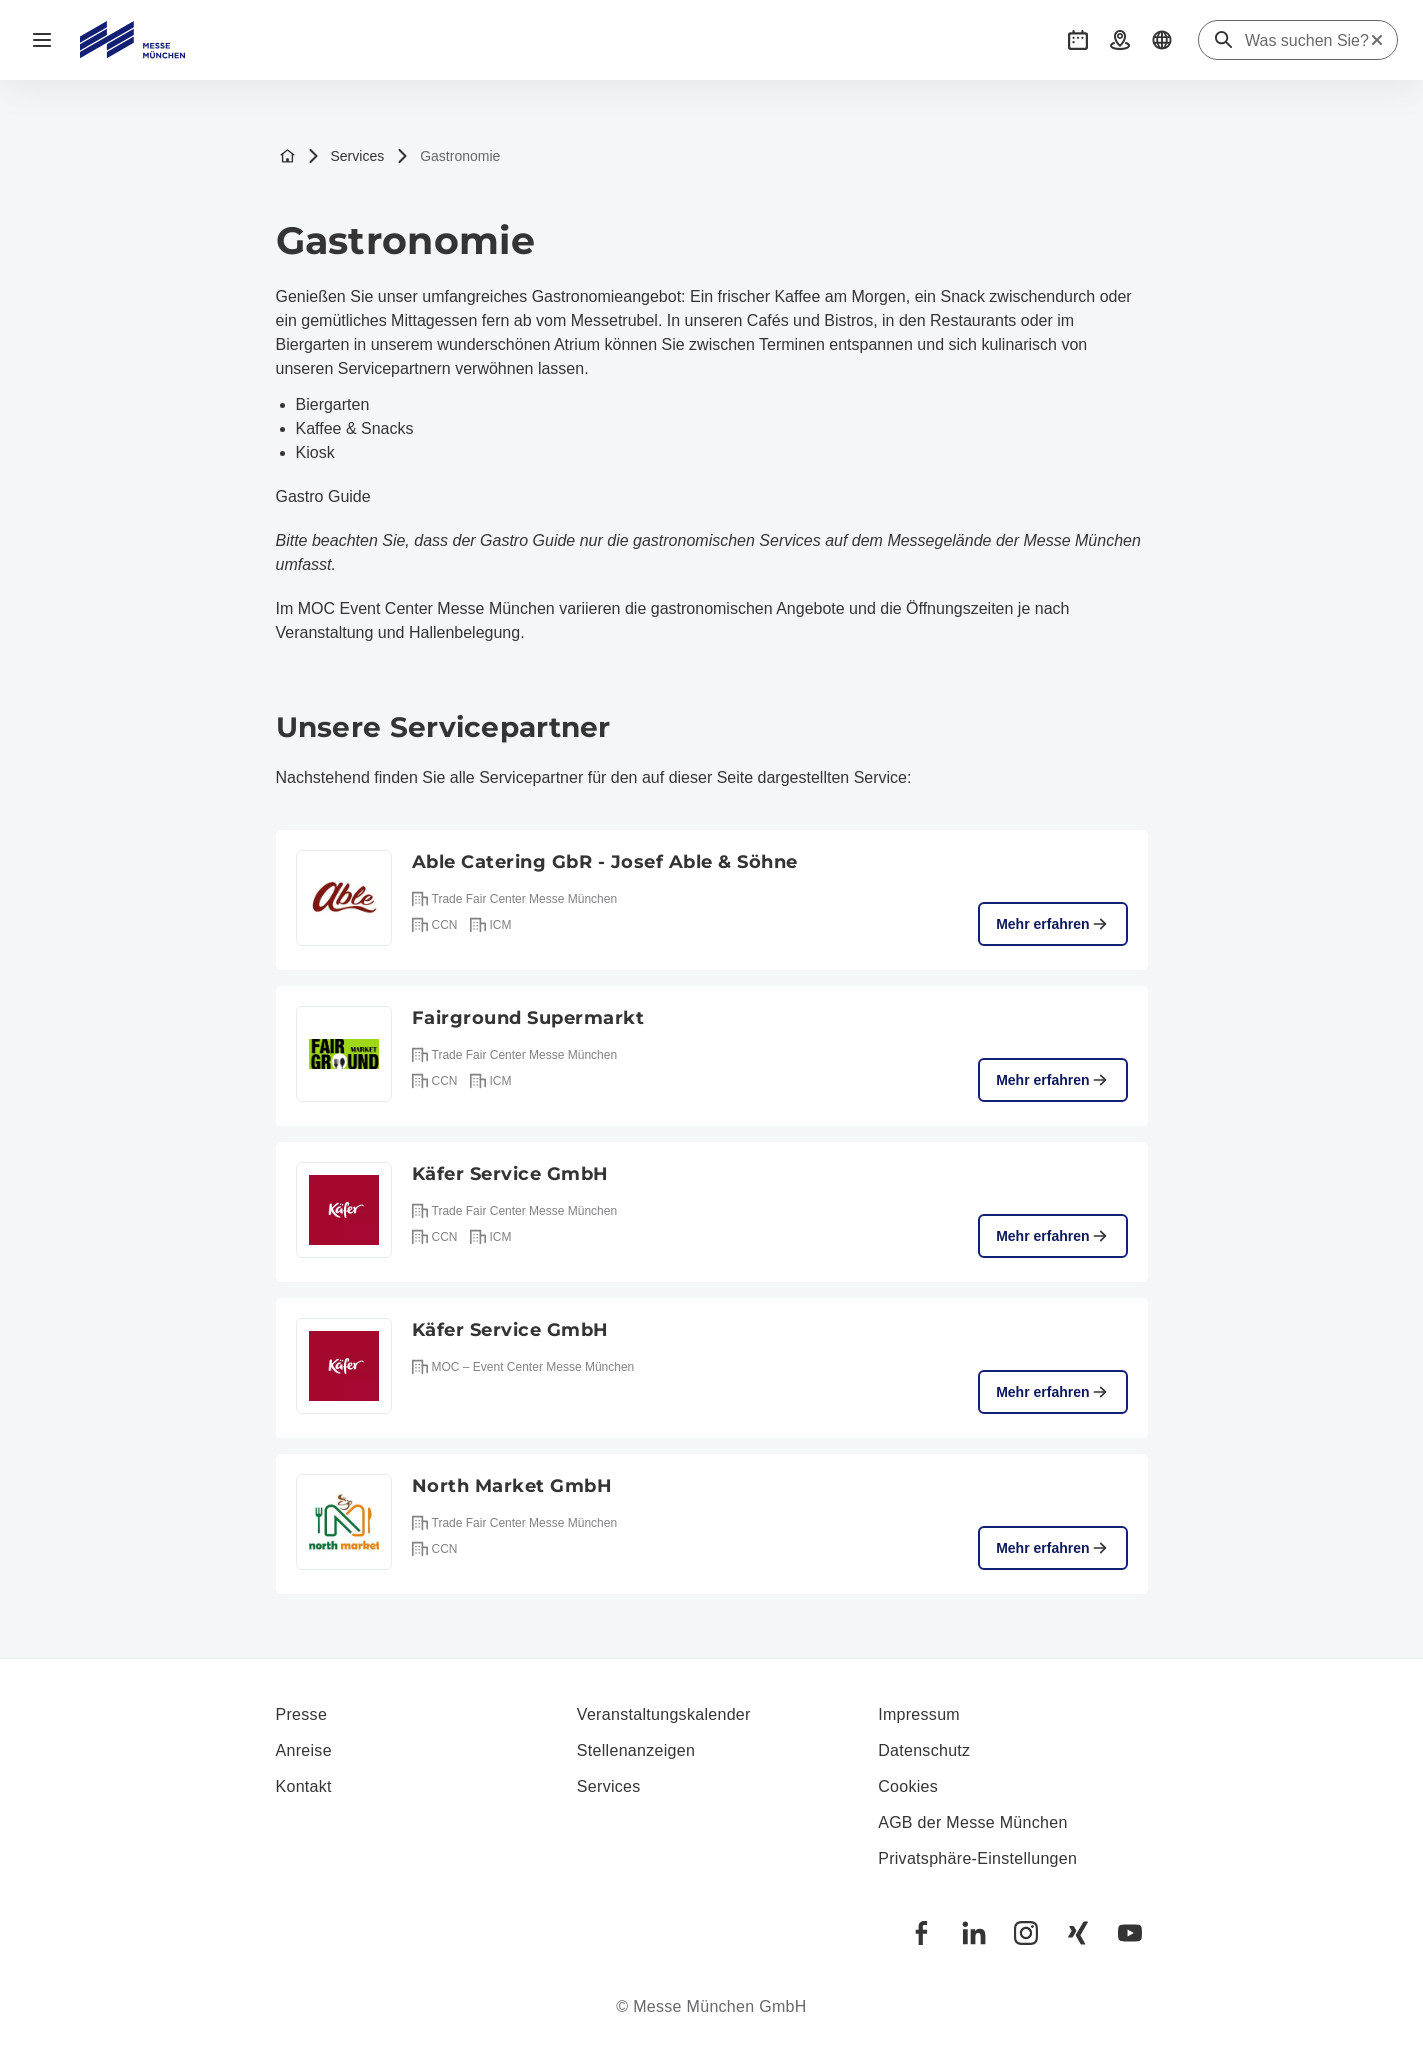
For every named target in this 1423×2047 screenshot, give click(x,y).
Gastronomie (448, 156)
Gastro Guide (323, 496)
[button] (1078, 40)
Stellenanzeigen (636, 1750)
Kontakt (304, 1786)
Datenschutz (924, 1750)
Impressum (919, 1714)
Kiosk (315, 452)
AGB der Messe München (973, 1822)
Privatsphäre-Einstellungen (977, 1858)
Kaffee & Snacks (355, 428)
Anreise (304, 1750)
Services (346, 156)
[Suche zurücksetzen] (1377, 40)
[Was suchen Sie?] (1307, 41)
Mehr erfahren (1052, 924)
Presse (302, 1714)
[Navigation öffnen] (42, 40)
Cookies (908, 1786)
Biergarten (333, 404)
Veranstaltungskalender (664, 1714)
